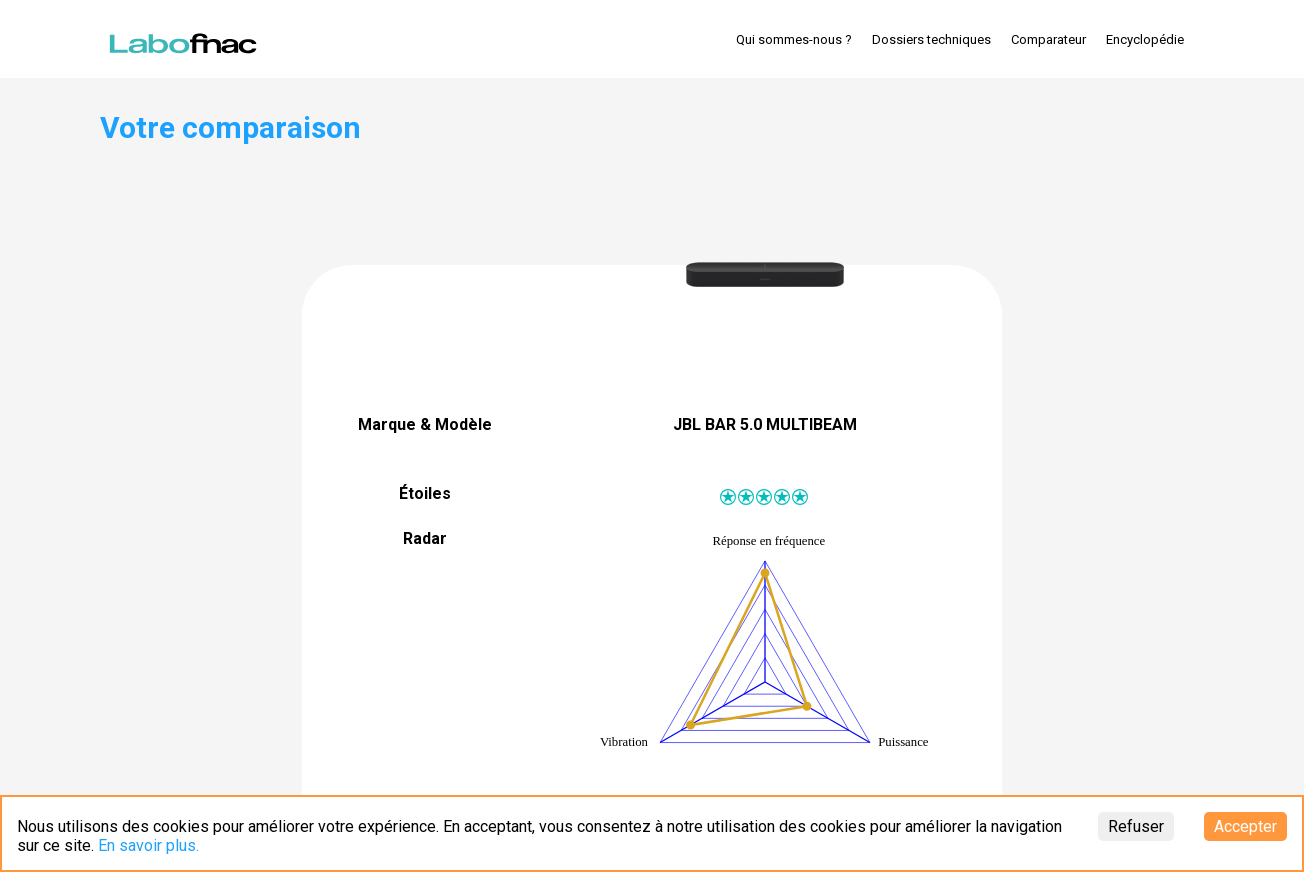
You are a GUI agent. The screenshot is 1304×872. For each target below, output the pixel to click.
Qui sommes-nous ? (794, 39)
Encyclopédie (1145, 39)
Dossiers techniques (931, 39)
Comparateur (1048, 39)
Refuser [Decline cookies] (1136, 826)
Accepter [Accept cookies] (1245, 826)
